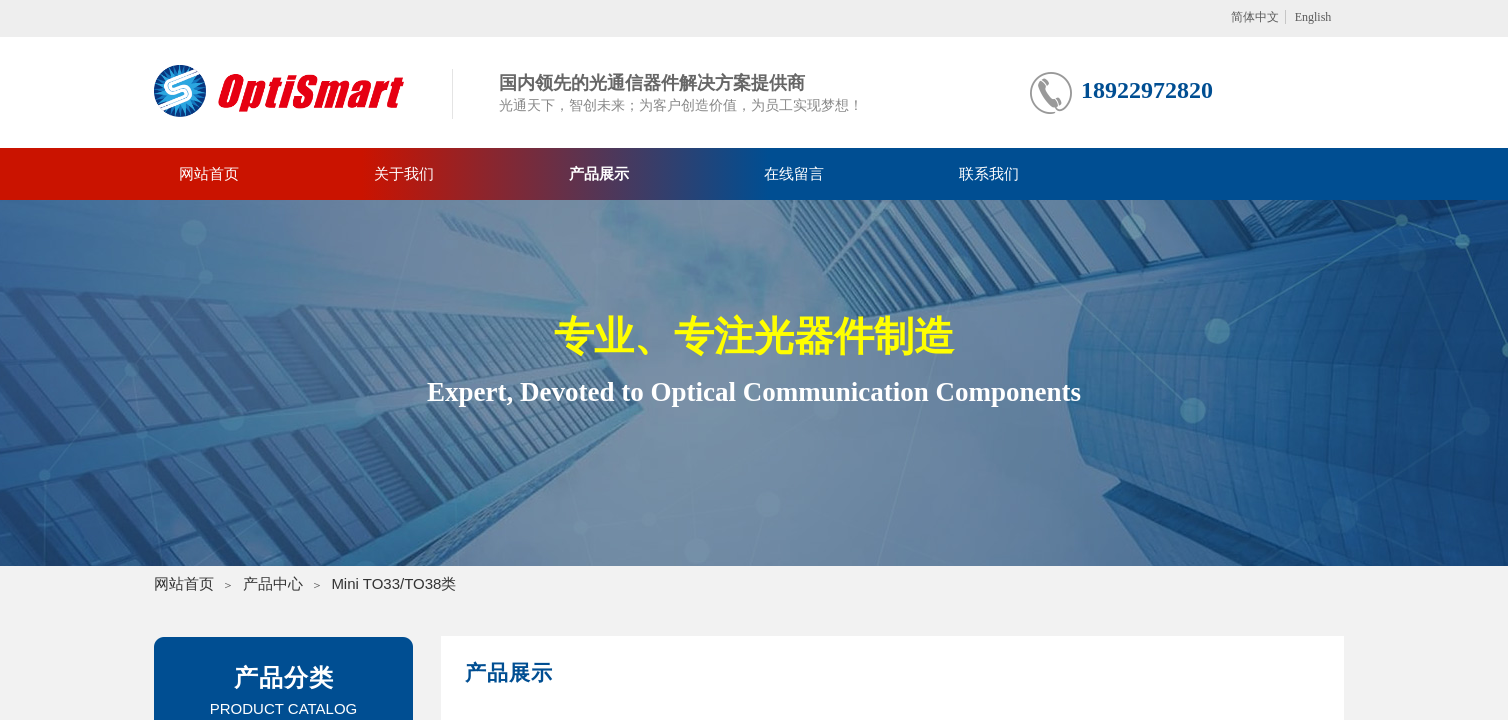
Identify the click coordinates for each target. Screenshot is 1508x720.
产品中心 (273, 583)
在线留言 (794, 174)
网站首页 (209, 174)
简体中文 (1255, 17)
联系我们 (989, 174)
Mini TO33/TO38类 (393, 583)
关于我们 (404, 174)
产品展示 (599, 174)
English (1313, 17)
